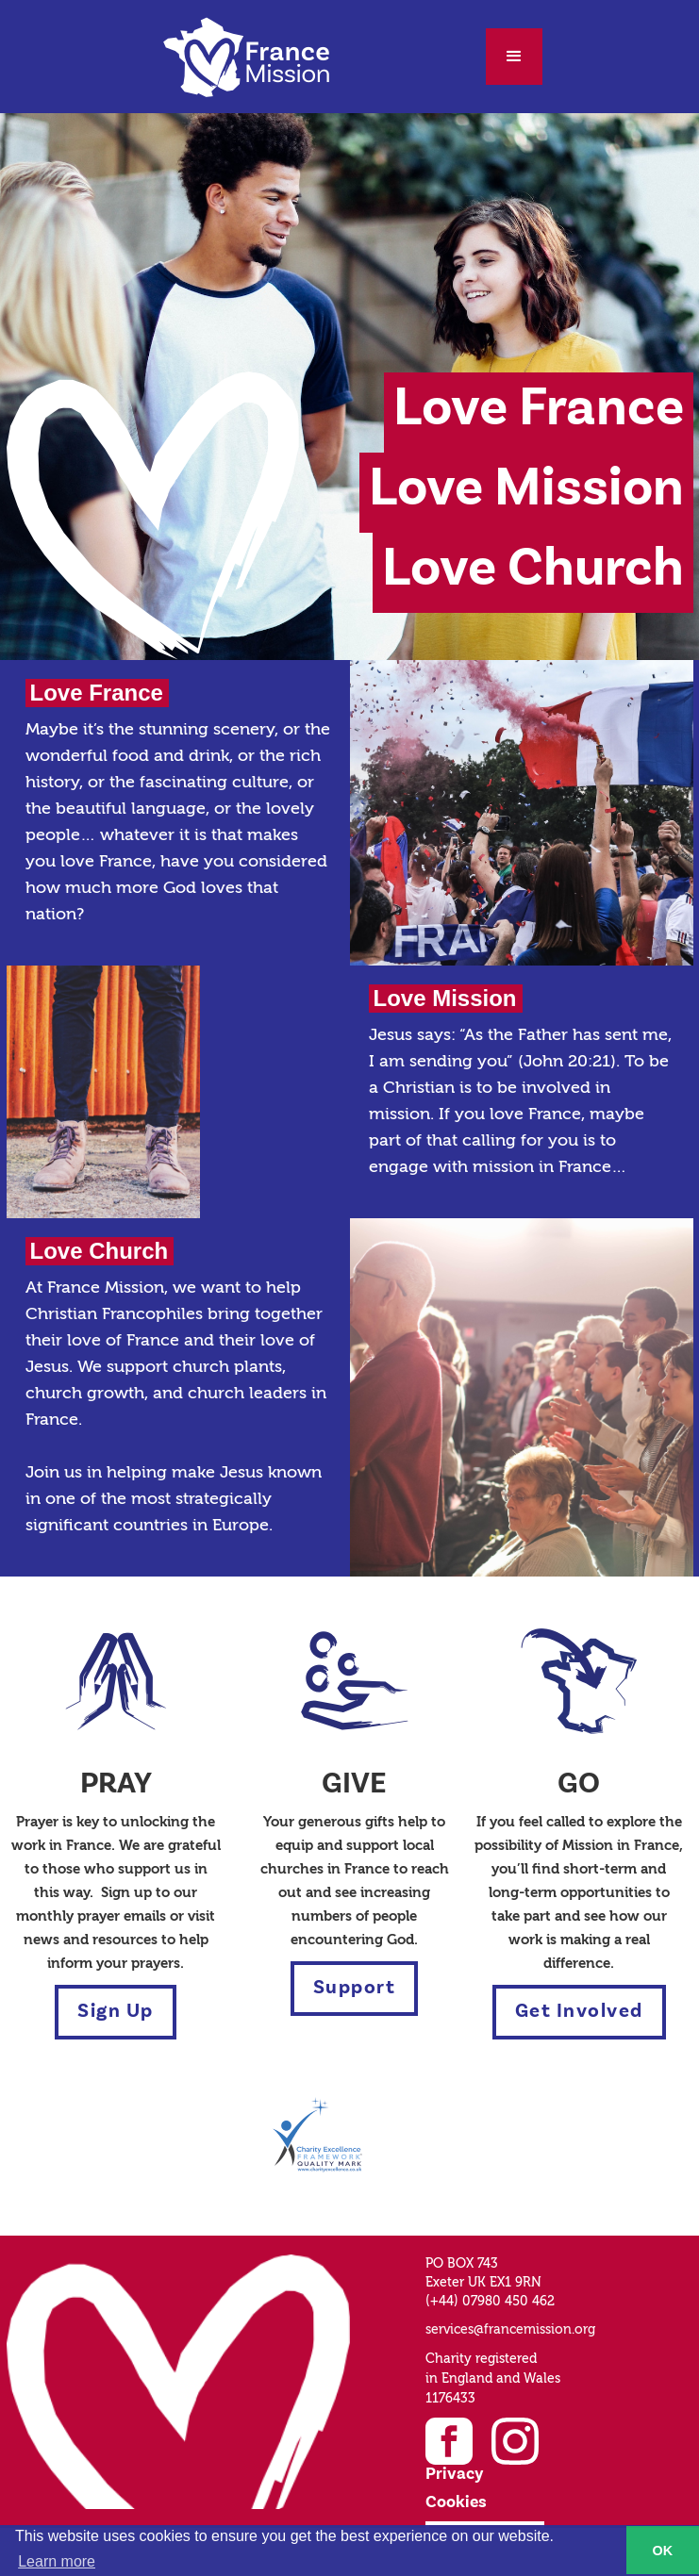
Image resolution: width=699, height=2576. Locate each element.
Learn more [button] (56, 2561)
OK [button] (663, 2550)
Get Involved (579, 2012)
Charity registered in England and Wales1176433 (492, 2379)
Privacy (454, 2474)
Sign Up (115, 2012)
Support (354, 1988)
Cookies (456, 2502)
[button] (514, 56)
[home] (246, 56)
